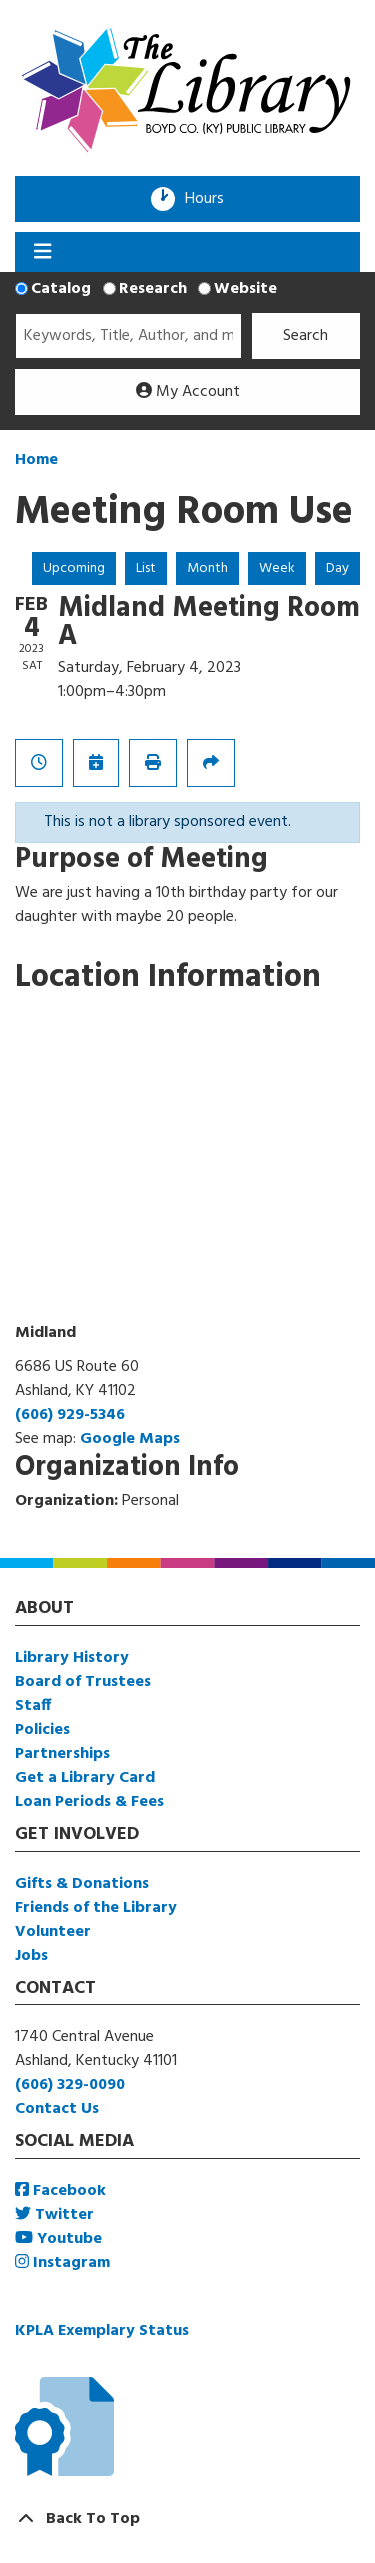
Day (337, 568)
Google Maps (130, 1439)
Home (36, 460)
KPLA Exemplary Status (102, 2331)
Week (277, 568)
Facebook (60, 2191)
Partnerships (62, 1754)
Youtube (58, 2239)
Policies (42, 1730)
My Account (188, 392)
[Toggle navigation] (42, 252)
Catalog (61, 289)
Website (245, 289)
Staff (33, 1706)
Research (153, 289)
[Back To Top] (187, 2519)
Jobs (31, 1956)
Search (305, 336)
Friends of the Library (96, 1908)
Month (207, 568)
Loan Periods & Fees (89, 1802)
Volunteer (53, 1932)
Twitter (54, 2215)
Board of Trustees (83, 1682)
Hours (211, 199)
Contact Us (57, 2109)
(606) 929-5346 (70, 1415)
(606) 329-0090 (70, 2085)
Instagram (62, 2263)
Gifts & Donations (82, 1884)
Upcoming (74, 568)
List (146, 568)
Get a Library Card (85, 1778)
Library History (72, 1658)
